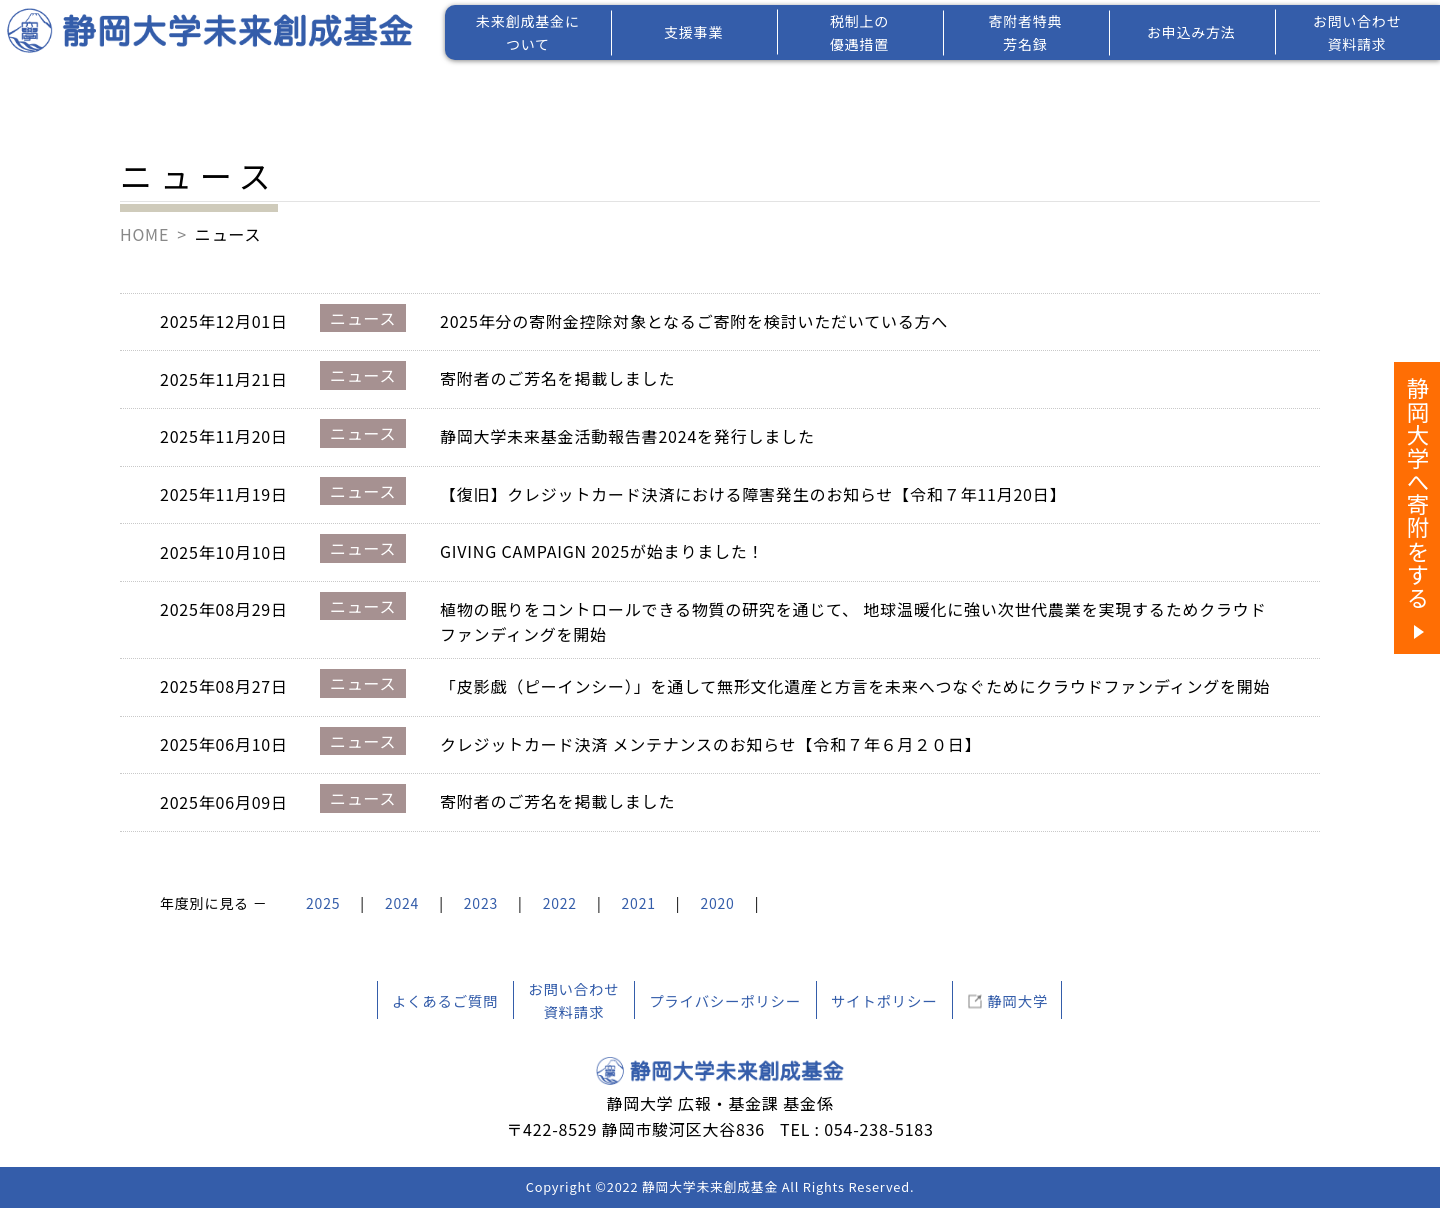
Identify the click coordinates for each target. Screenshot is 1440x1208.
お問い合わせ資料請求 (1357, 32)
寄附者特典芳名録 (1025, 32)
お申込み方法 (1191, 32)
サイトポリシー (884, 1000)
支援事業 (693, 32)
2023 (481, 903)
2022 (560, 903)
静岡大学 (1017, 1000)
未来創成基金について (528, 32)
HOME (144, 234)
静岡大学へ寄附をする (1418, 493)
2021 (639, 903)
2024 (402, 903)
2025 (323, 903)
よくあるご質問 (445, 1000)
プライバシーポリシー (725, 1000)
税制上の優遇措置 (859, 32)
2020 (717, 903)
